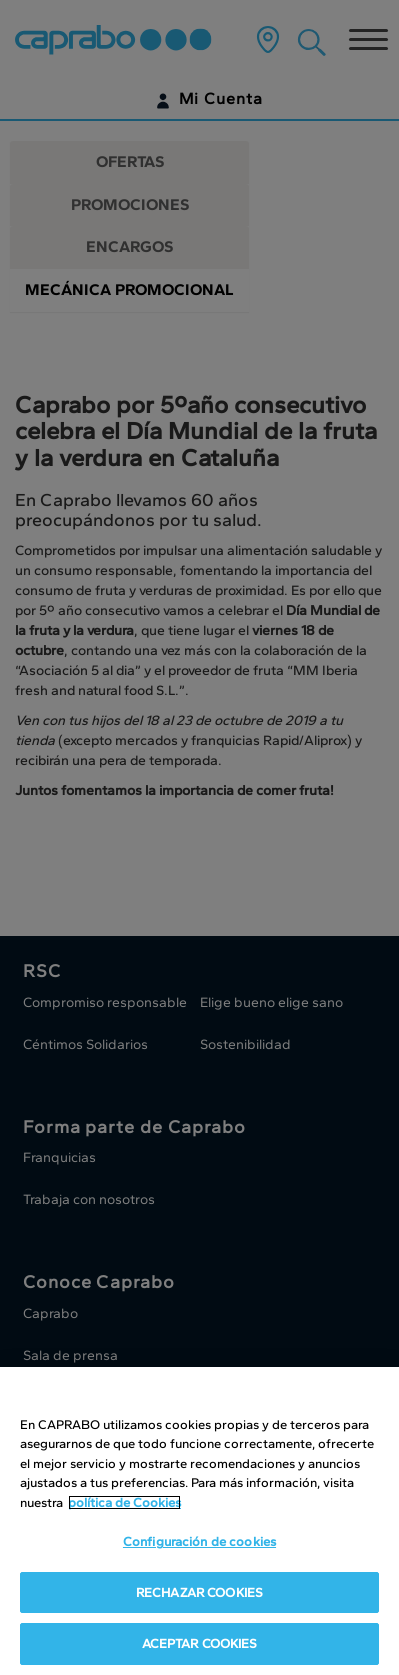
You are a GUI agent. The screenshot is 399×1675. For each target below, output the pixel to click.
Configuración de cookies (199, 1544)
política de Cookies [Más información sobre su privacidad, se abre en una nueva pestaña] (124, 1505)
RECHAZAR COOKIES (199, 1595)
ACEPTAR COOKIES (200, 1646)
